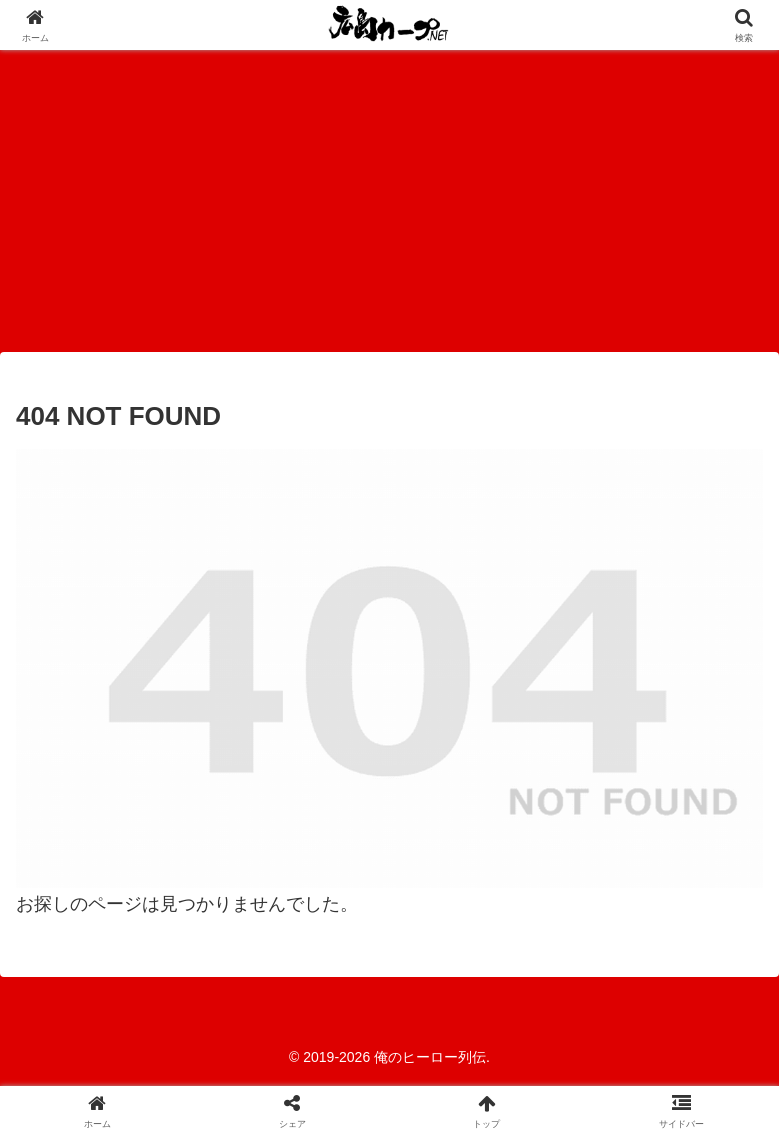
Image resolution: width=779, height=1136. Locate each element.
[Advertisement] (389, 200)
